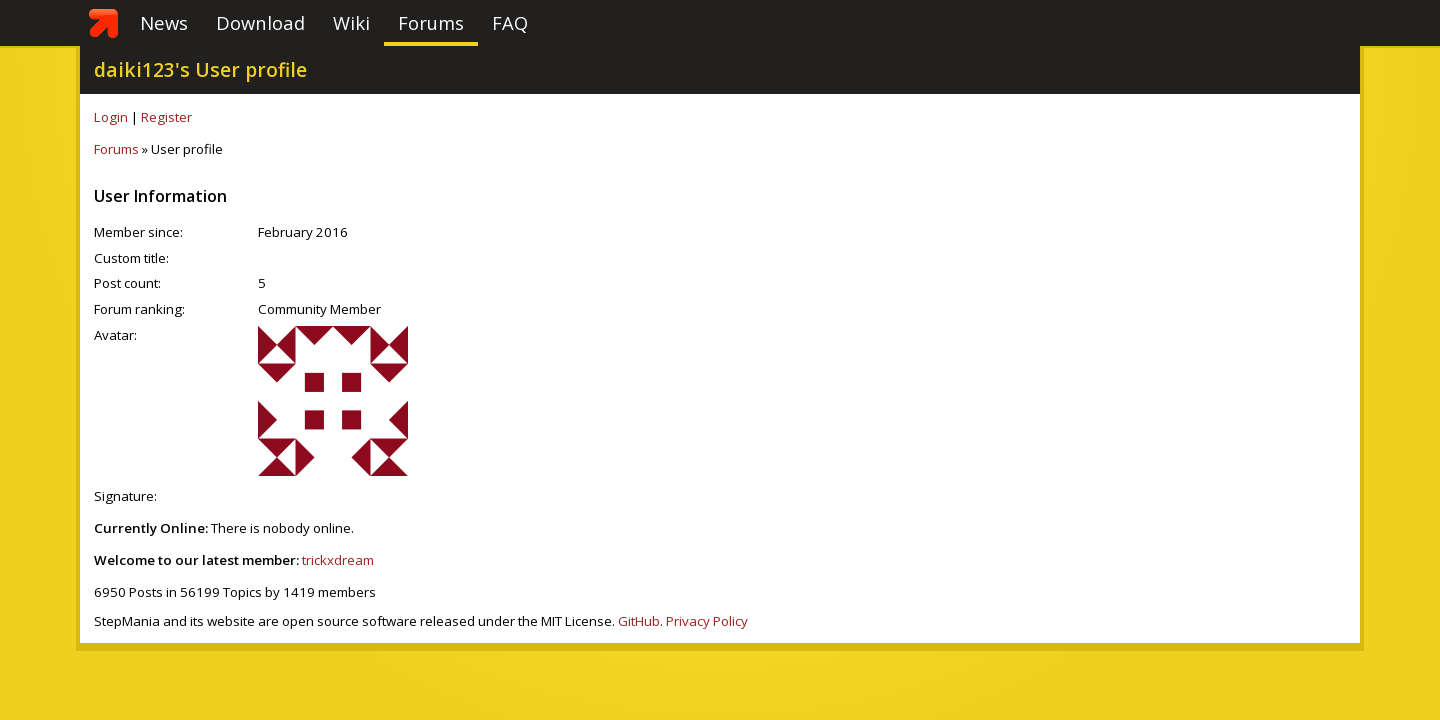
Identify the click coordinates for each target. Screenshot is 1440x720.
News (164, 22)
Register (166, 117)
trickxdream (338, 560)
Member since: (138, 232)
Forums (431, 22)
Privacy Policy (707, 621)
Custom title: (131, 258)
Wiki (351, 22)
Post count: (127, 283)
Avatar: (115, 335)
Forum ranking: (139, 309)
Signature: (125, 496)
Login (111, 117)
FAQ (510, 22)
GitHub (639, 621)
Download (260, 22)
